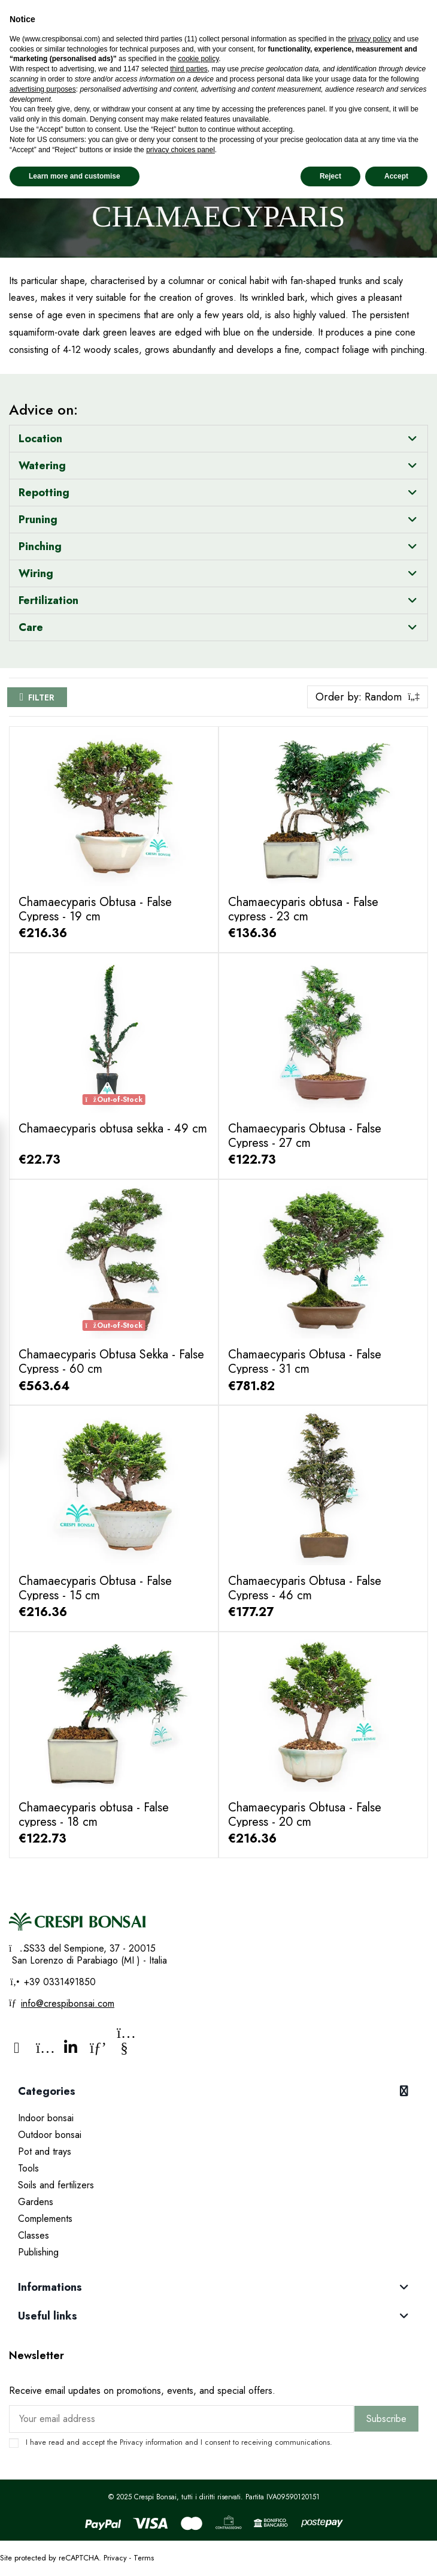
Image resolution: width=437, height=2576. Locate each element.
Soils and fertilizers (56, 2185)
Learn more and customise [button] (74, 176)
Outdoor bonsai (49, 2135)
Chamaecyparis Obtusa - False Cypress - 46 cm (304, 1588)
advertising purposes (43, 89)
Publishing (38, 2252)
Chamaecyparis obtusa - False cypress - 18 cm (94, 1815)
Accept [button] (396, 176)
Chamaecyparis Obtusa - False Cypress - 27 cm (304, 1136)
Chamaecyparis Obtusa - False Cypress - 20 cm (304, 1815)
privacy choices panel (180, 150)
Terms (143, 2557)
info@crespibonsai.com (67, 2003)
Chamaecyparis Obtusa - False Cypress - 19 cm (95, 909)
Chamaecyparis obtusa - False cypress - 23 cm (303, 909)
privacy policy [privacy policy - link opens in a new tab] (369, 39)
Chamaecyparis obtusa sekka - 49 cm (113, 1128)
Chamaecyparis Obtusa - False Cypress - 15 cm (95, 1588)
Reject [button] (330, 176)
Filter (41, 697)
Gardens (35, 2202)
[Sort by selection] (367, 696)
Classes (33, 2235)
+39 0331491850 (58, 1982)
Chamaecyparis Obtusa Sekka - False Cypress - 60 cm (111, 1362)
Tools (28, 2168)
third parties (189, 69)
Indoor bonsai (46, 2118)
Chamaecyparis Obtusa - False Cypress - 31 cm (304, 1362)
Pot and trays (44, 2151)
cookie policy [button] (198, 59)
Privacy (131, 2442)
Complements (45, 2218)
